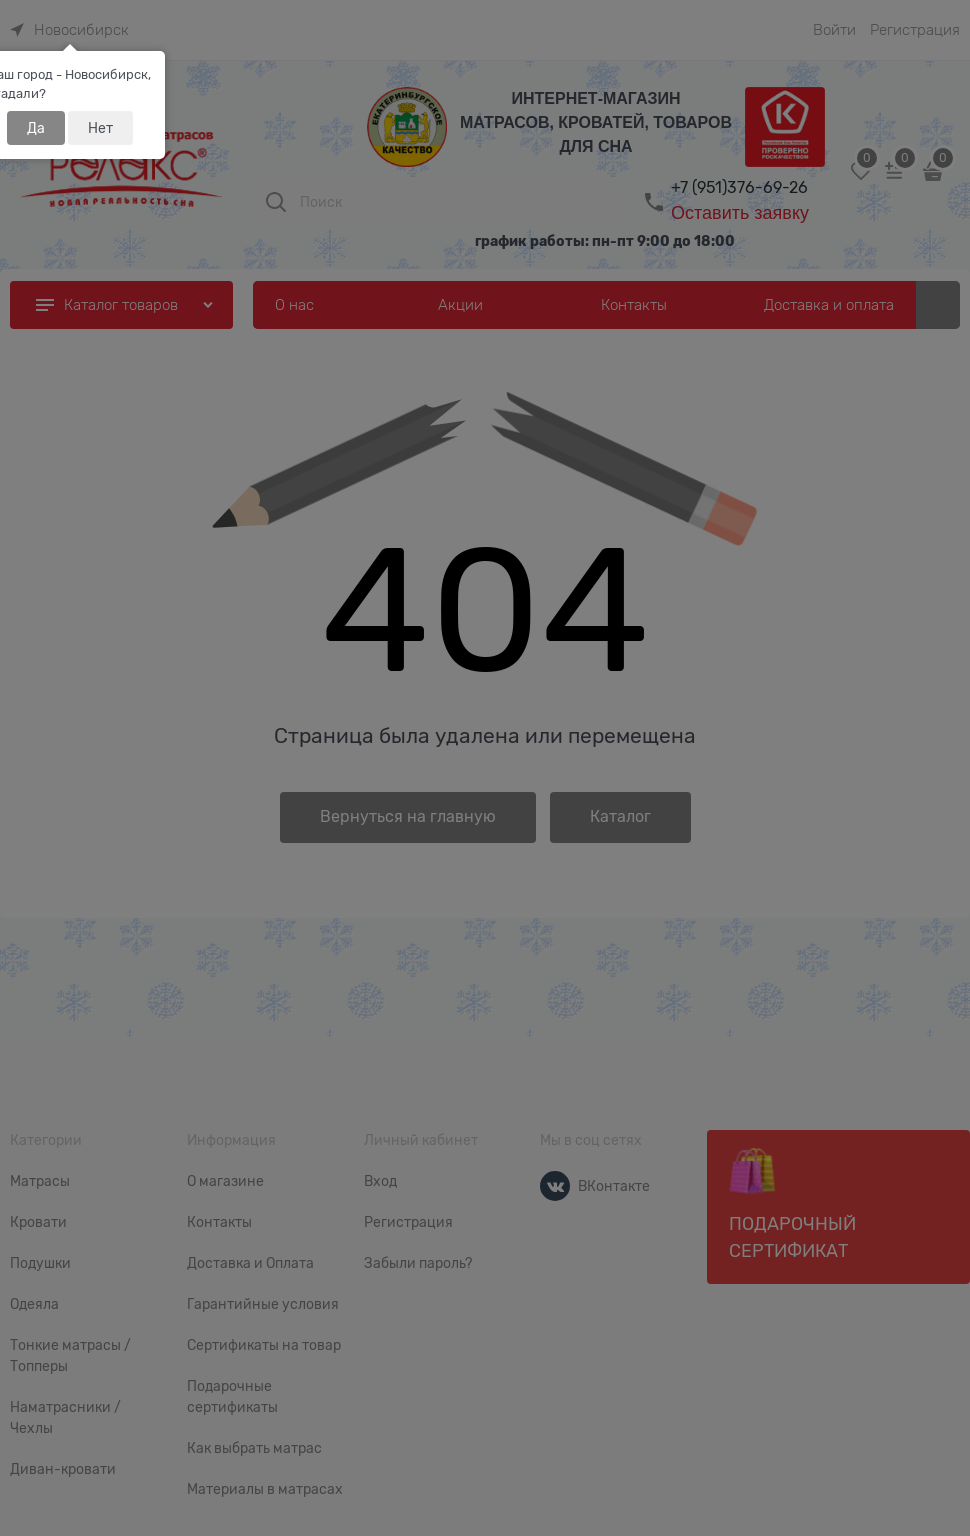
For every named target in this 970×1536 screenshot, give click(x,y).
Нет (100, 128)
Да (36, 128)
